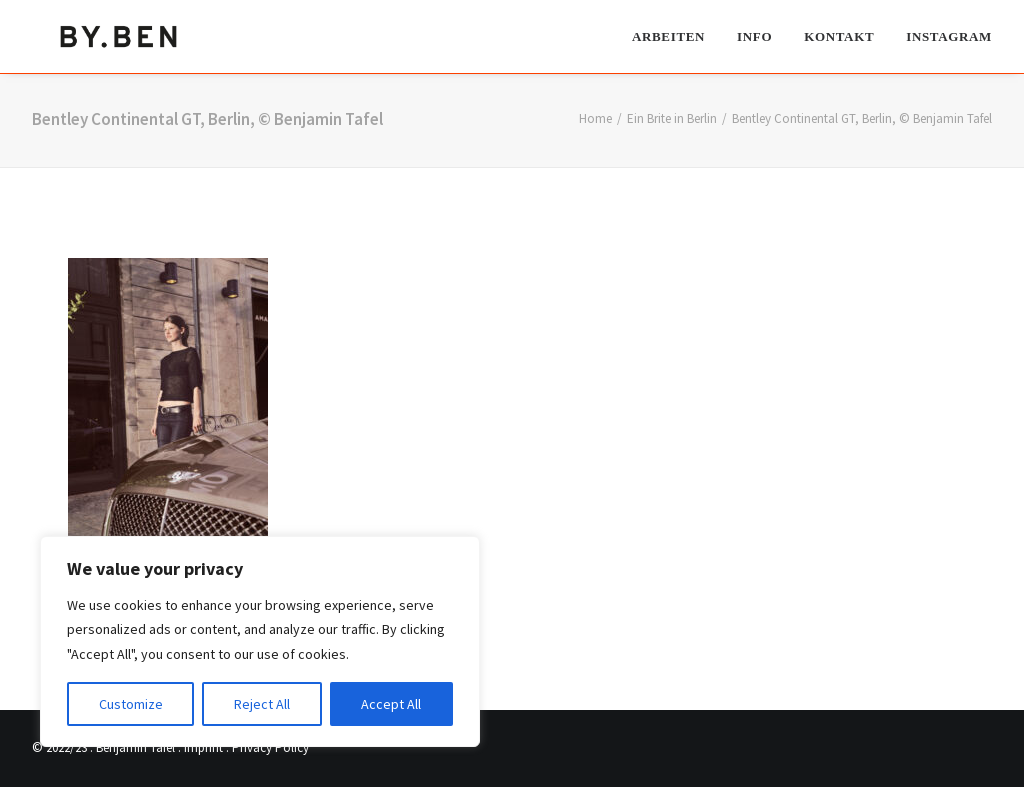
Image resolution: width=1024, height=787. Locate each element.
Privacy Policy (270, 747)
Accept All (391, 704)
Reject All (262, 704)
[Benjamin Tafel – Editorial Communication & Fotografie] (120, 35)
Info (754, 35)
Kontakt (839, 35)
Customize (131, 704)
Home (595, 118)
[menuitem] (675, 35)
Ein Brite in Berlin (672, 118)
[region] (260, 642)
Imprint (203, 747)
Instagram (949, 35)
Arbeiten (668, 35)
